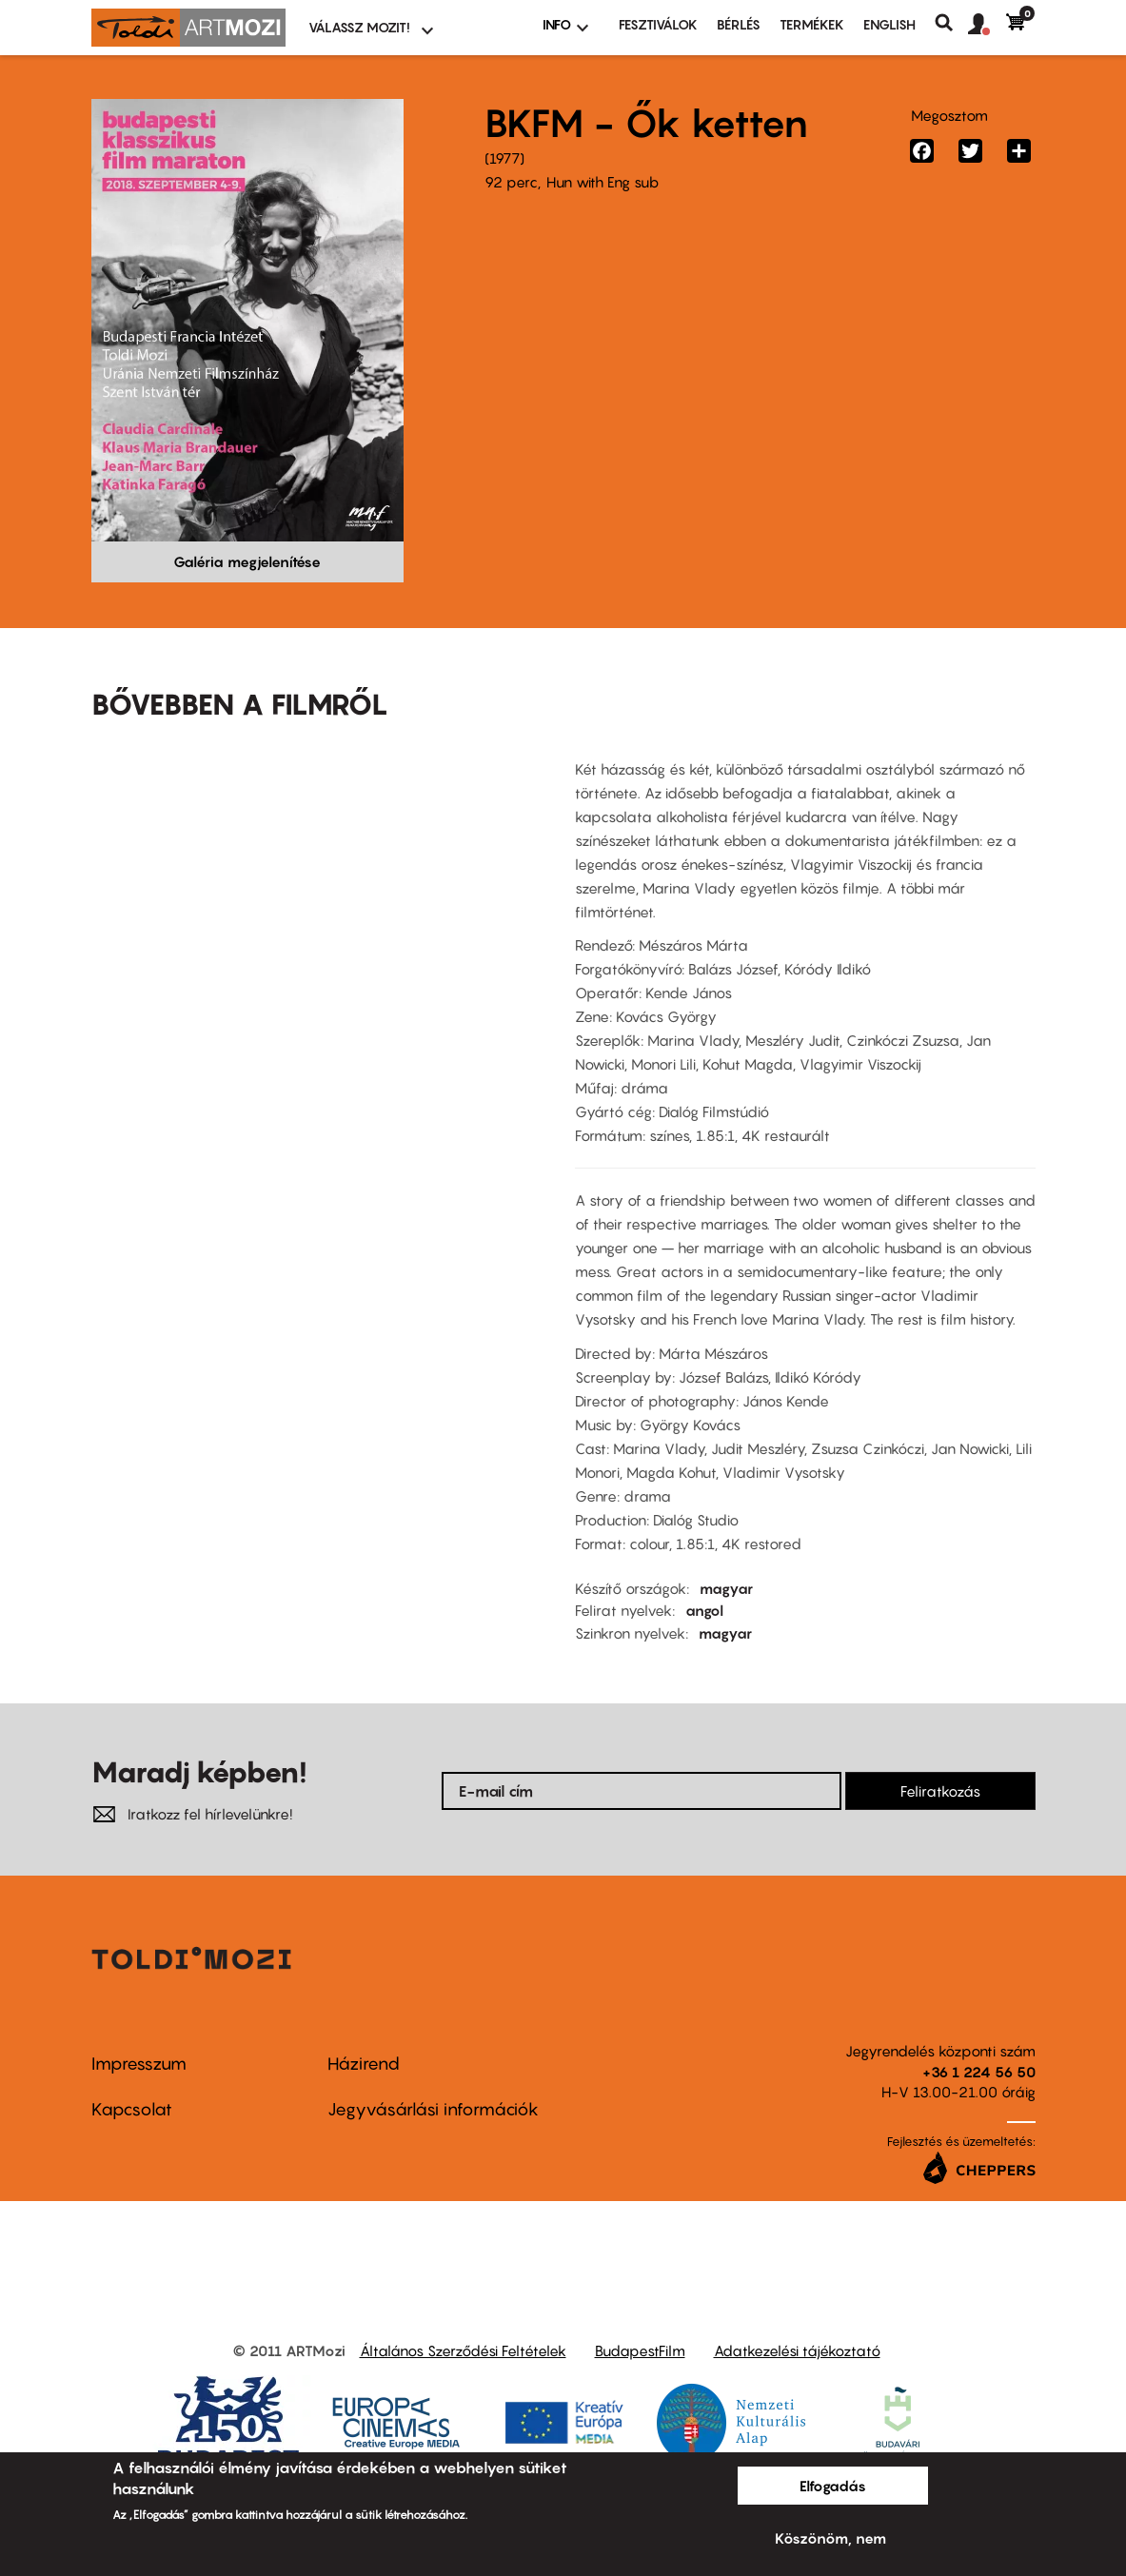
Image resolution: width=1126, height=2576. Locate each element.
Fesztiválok (658, 24)
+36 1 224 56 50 (979, 2071)
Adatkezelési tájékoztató (797, 2350)
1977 (504, 158)
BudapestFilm (640, 2350)
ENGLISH (889, 24)
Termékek (812, 24)
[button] (987, 24)
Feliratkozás (940, 1790)
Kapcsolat (131, 2109)
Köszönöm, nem (830, 2538)
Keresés (951, 22)
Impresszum (139, 2064)
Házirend (363, 2064)
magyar (726, 1588)
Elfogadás (833, 2485)
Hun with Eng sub (602, 181)
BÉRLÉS (739, 24)
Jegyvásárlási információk (433, 2109)
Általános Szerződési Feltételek (463, 2350)
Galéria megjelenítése (247, 561)
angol (704, 1610)
